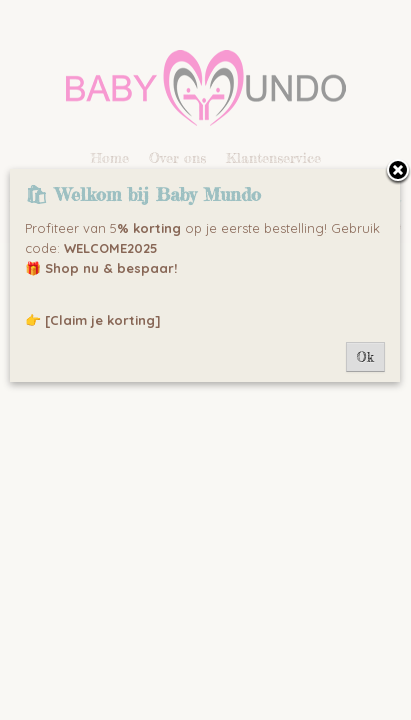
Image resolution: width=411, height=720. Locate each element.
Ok (365, 357)
